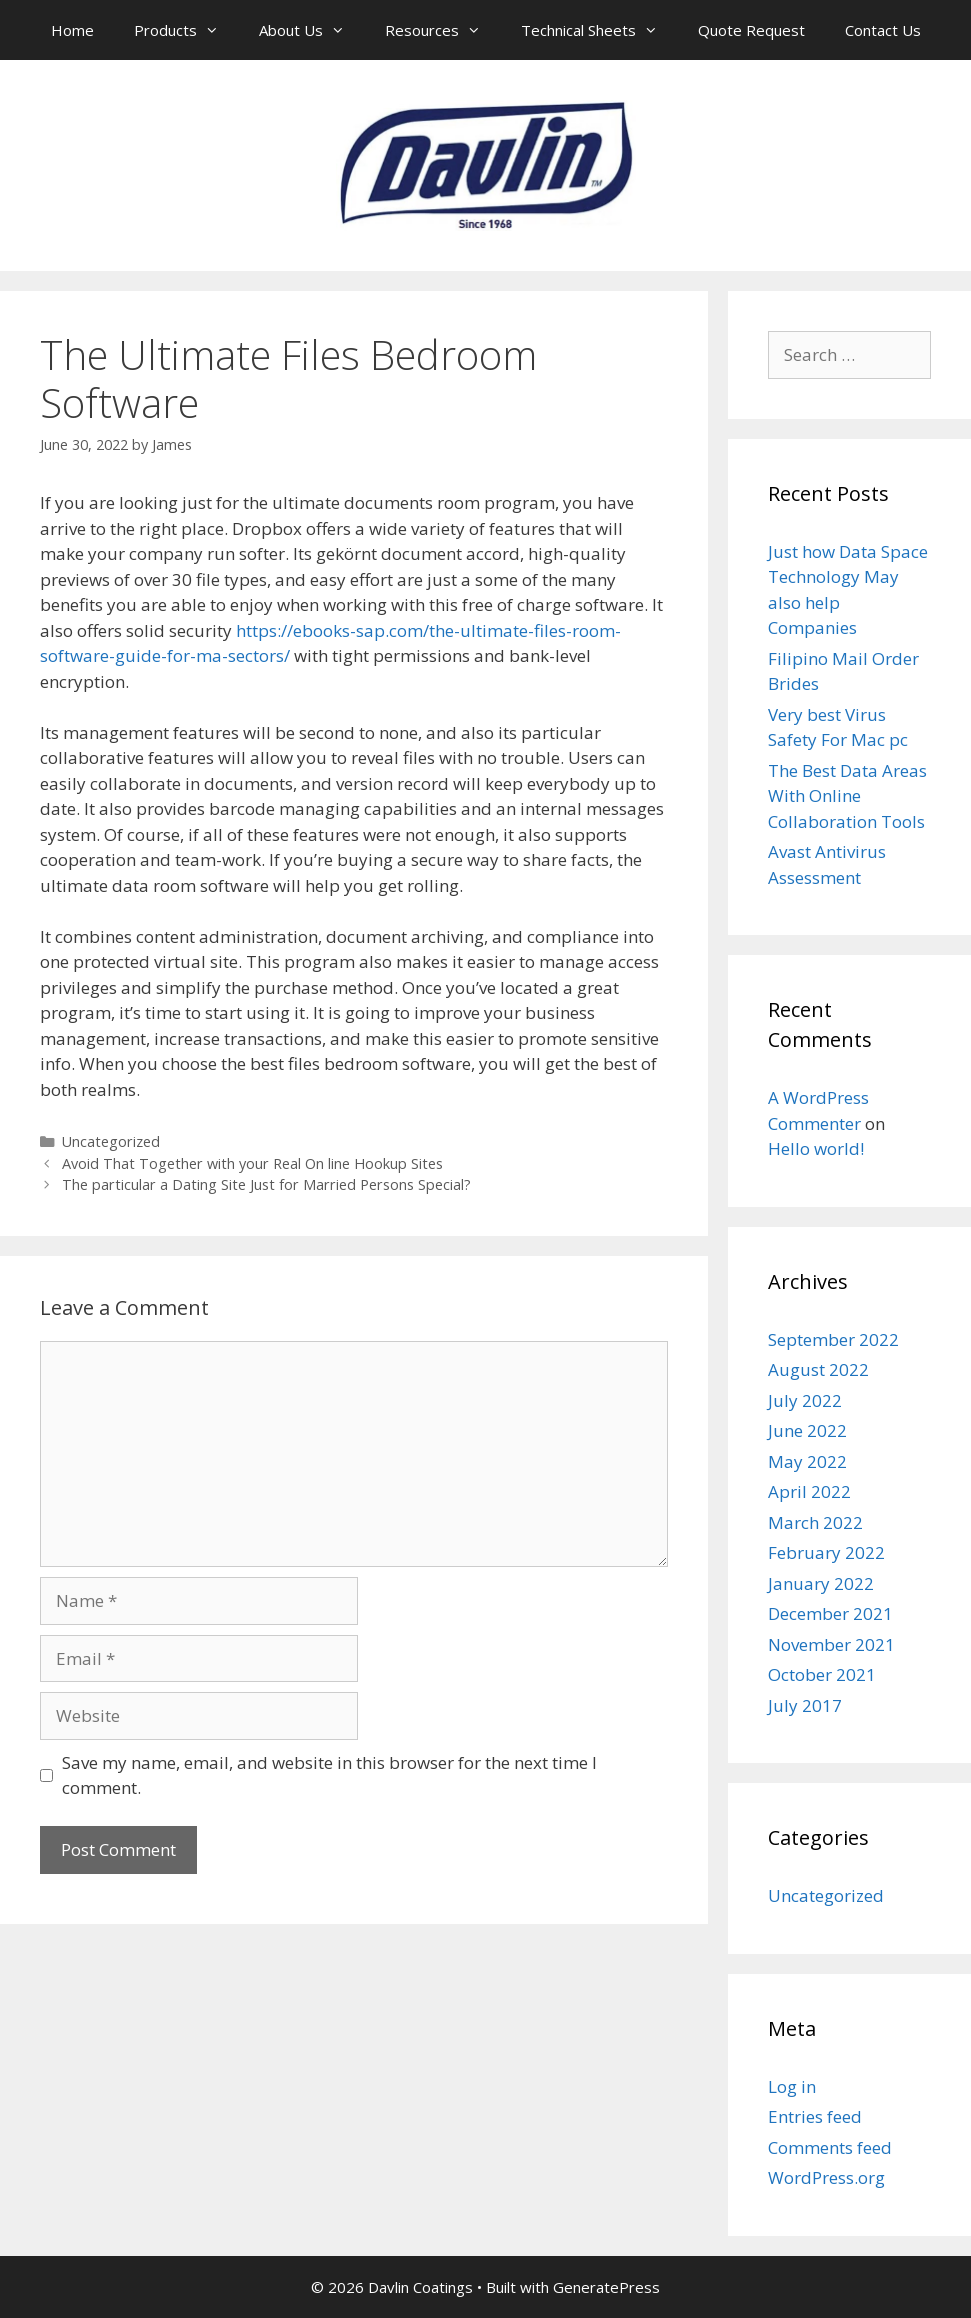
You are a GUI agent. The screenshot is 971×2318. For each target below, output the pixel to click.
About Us (312, 30)
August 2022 (818, 1369)
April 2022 (809, 1491)
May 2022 (807, 1461)
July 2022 (805, 1400)
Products (186, 30)
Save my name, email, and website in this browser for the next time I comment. (329, 1775)
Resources (443, 30)
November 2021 (831, 1644)
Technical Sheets (599, 30)
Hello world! (816, 1148)
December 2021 (830, 1613)
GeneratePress (606, 2287)
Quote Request (751, 30)
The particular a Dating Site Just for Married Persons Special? (266, 1184)
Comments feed (830, 2147)
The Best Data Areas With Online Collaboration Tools (847, 796)
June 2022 (807, 1430)
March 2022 (815, 1522)
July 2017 (805, 1705)
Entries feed (815, 2116)
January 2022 (821, 1583)
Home (72, 30)
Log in (792, 2086)
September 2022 (833, 1339)
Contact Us (883, 30)
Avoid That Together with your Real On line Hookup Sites (252, 1163)
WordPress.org (826, 2177)
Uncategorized (111, 1141)
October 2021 (822, 1674)
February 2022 (826, 1552)
